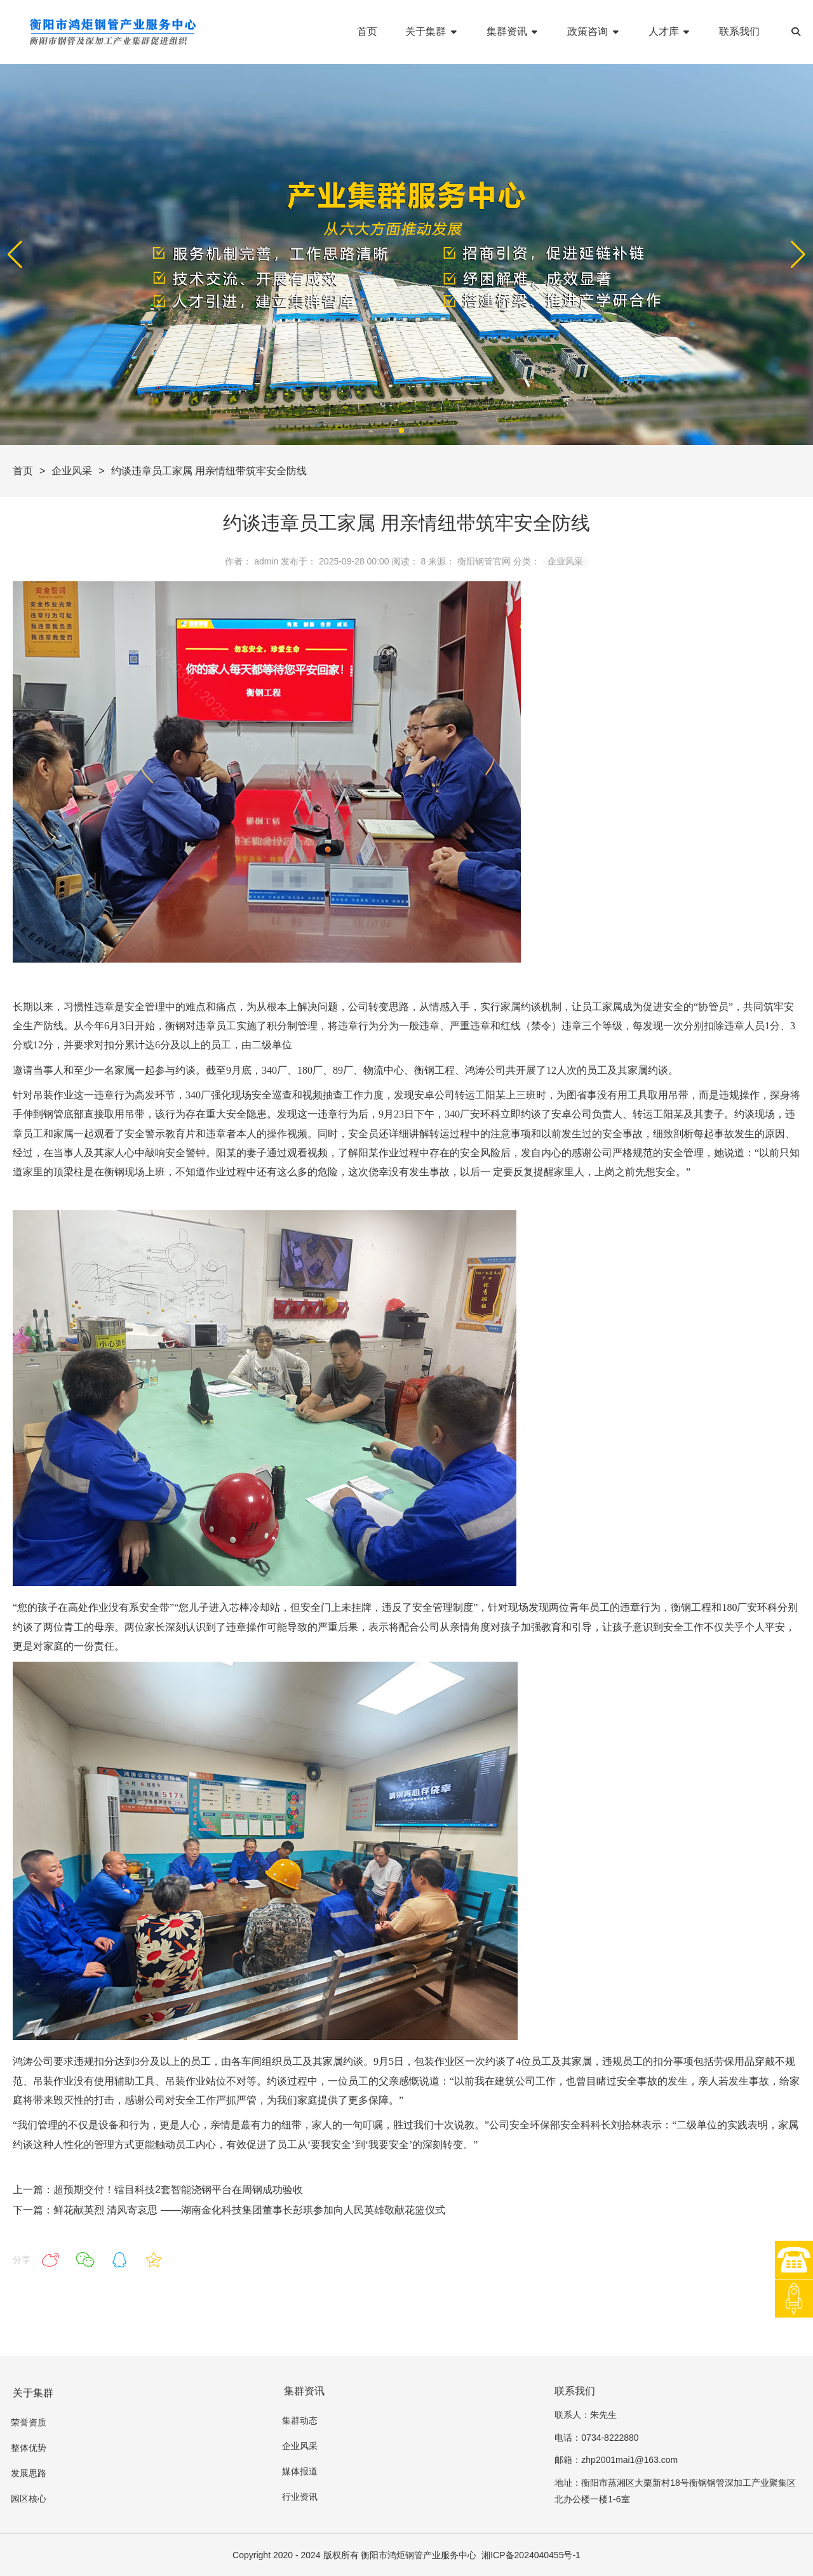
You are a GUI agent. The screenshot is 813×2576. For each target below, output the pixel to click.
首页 (23, 470)
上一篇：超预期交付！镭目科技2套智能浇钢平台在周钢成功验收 (158, 2189)
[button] (798, 255)
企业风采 (71, 470)
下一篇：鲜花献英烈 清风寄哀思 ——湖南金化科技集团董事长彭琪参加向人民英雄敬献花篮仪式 (229, 2210)
